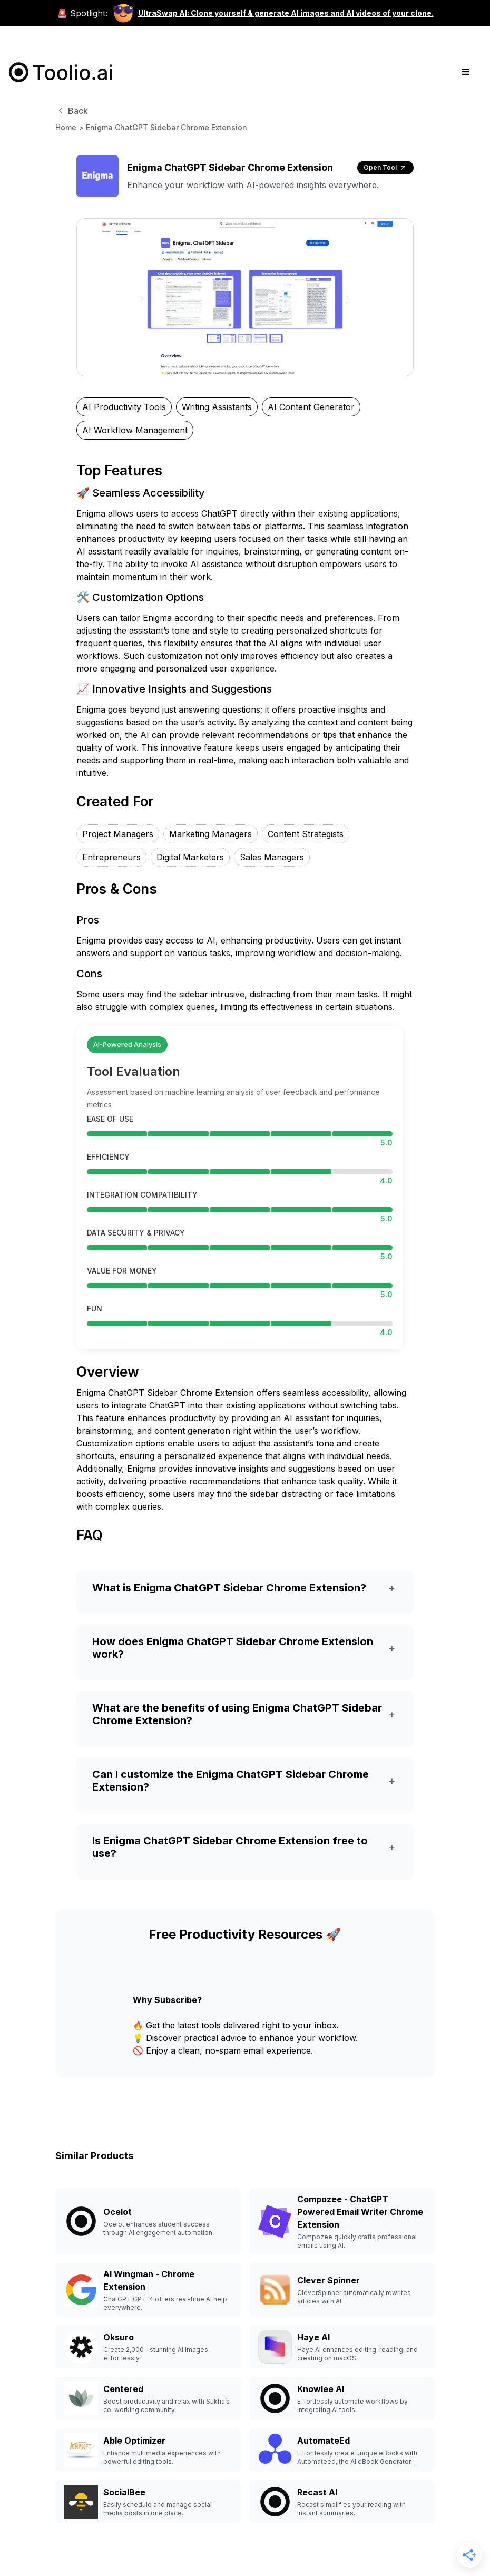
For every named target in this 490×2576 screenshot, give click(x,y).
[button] (466, 72)
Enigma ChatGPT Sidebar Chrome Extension (166, 127)
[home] (61, 72)
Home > (69, 127)
